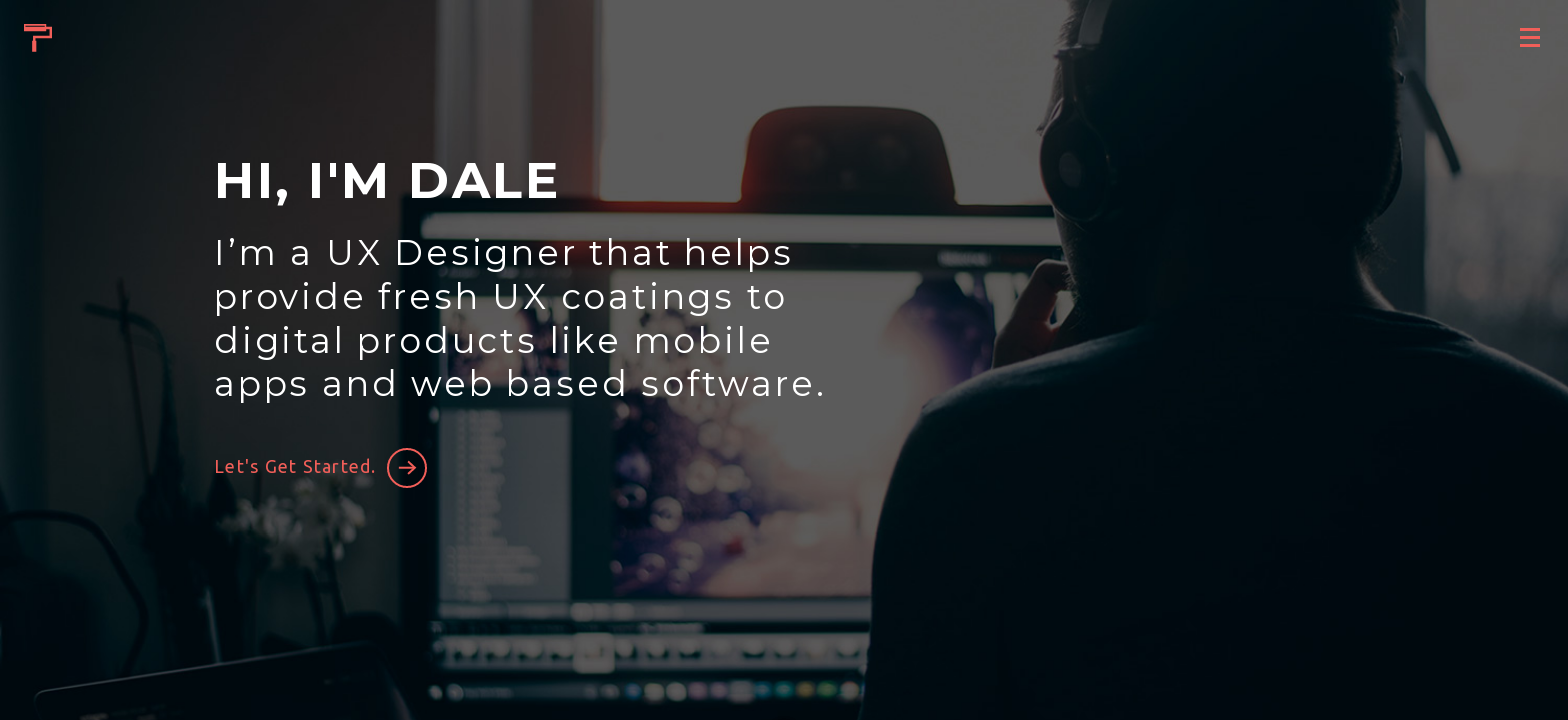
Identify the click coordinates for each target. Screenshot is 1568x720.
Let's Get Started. (295, 466)
